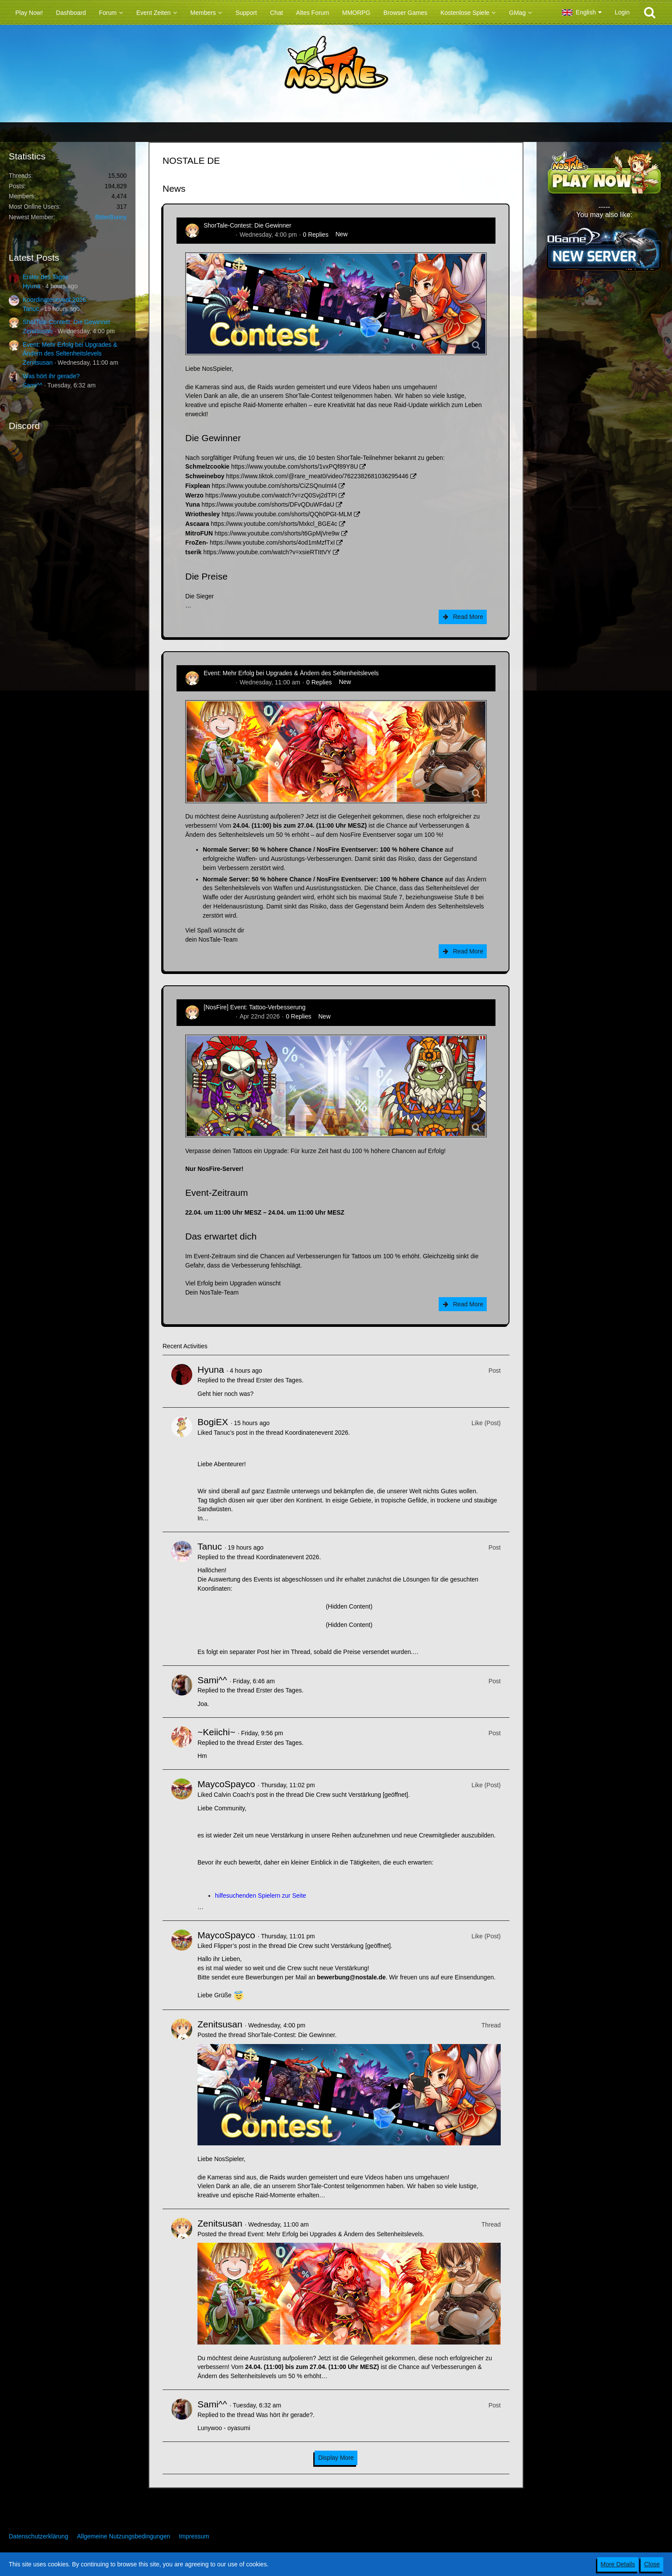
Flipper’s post (232, 1945)
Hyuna (31, 286)
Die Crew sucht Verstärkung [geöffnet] (356, 1794)
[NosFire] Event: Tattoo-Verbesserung (254, 1007)
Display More (336, 2457)
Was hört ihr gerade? (51, 376)
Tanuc (31, 308)
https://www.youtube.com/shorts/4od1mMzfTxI (272, 542)
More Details (618, 2564)
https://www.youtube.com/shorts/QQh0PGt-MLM (287, 514)
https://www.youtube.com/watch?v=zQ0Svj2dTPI (271, 495)
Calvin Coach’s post (240, 1794)
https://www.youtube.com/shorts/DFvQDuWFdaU (267, 504)
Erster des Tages (46, 276)
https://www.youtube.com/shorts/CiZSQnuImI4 (274, 485)
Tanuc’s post (231, 1432)
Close (652, 2564)
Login (622, 12)
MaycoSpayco (226, 1784)
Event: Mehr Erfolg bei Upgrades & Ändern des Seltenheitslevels (291, 673)
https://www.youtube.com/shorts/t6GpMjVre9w (277, 533)
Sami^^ (32, 385)
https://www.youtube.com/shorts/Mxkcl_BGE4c (274, 523)
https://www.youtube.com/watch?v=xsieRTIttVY (267, 552)
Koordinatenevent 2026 (54, 299)
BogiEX (212, 1422)
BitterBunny (111, 217)
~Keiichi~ (216, 1732)
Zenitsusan (37, 331)
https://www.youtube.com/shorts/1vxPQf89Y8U (294, 466)
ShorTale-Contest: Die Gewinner (67, 321)
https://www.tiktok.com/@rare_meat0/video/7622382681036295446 (317, 476)
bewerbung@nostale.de (351, 1977)
